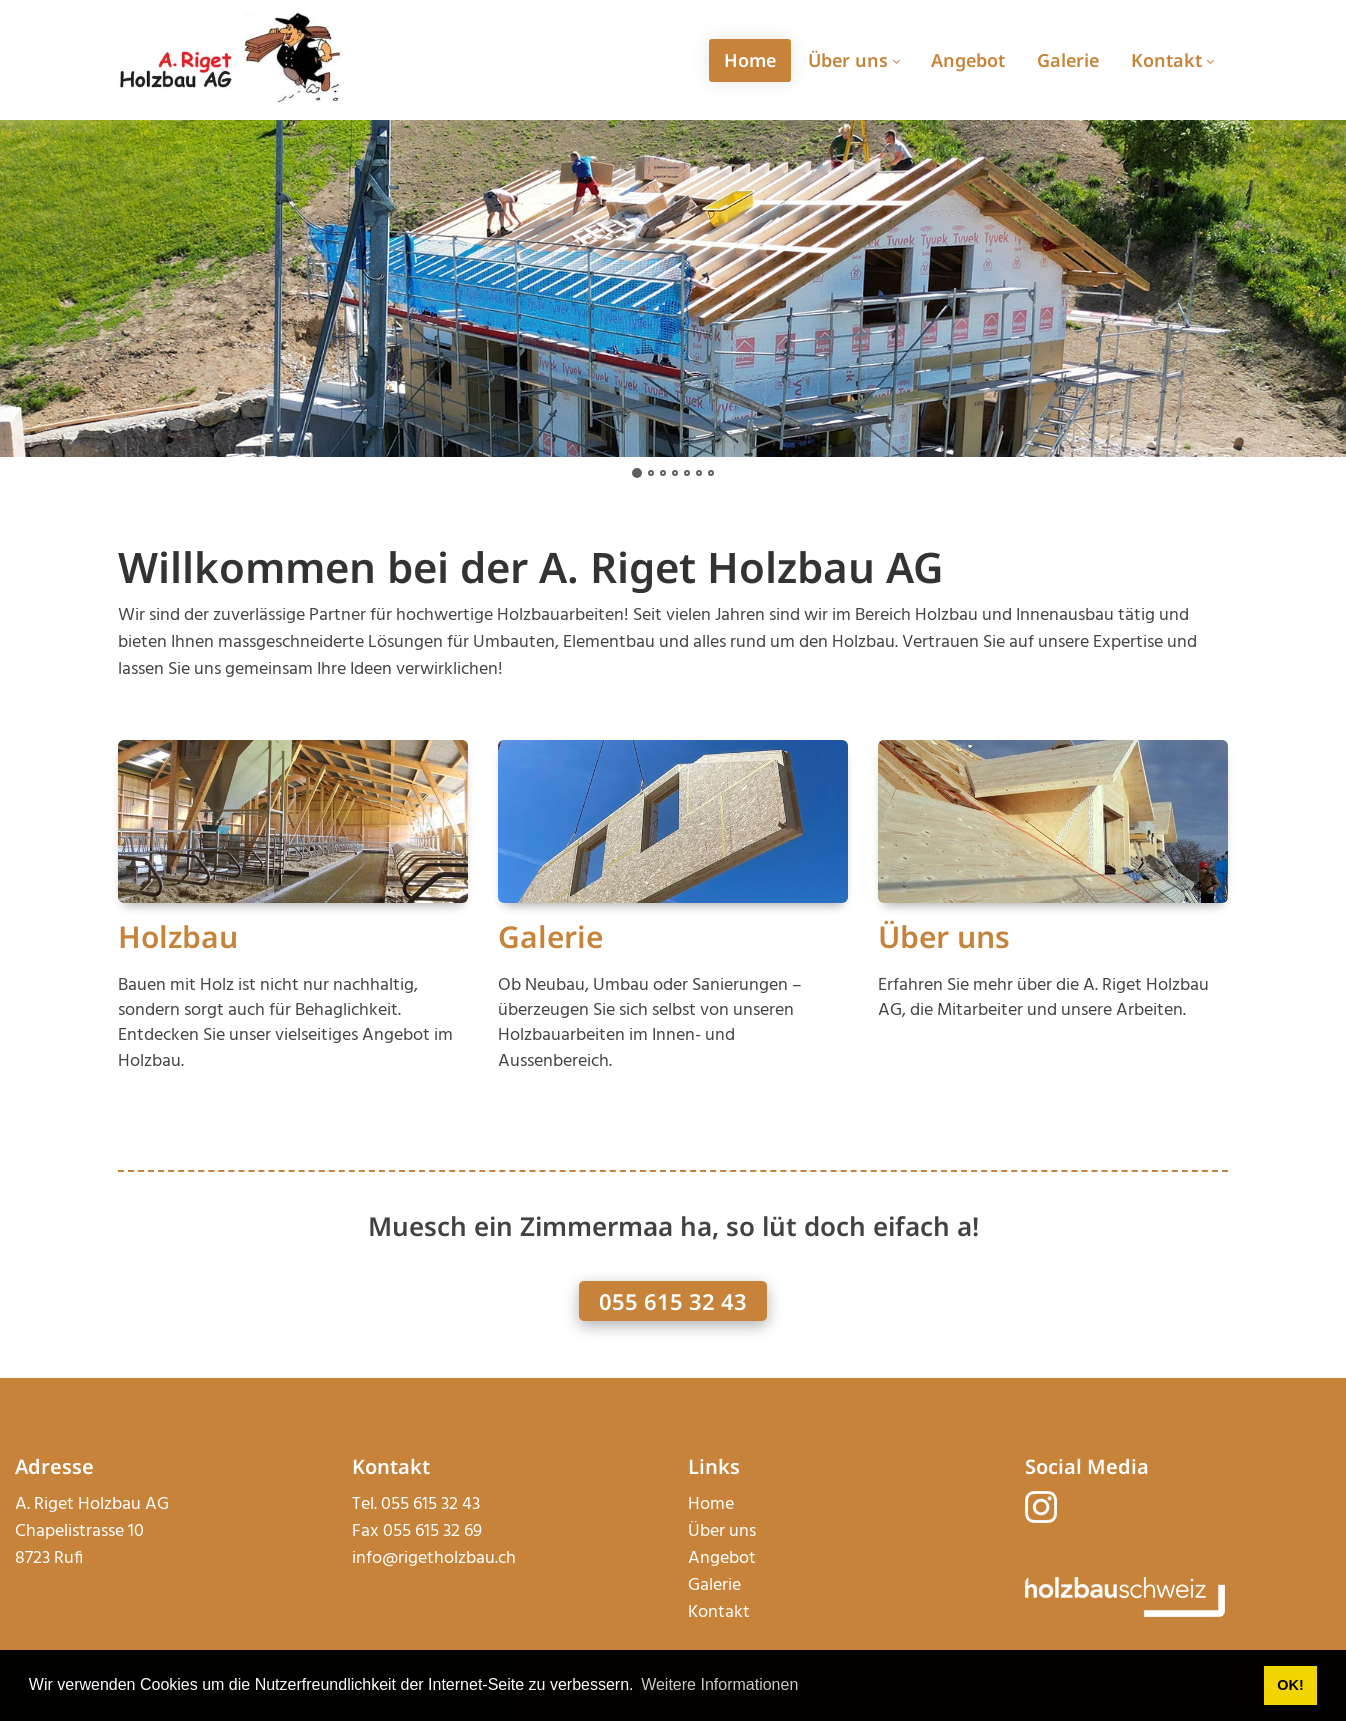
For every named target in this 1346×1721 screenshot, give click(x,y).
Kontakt (719, 1612)
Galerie (550, 936)
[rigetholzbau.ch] (230, 59)
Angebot (722, 1558)
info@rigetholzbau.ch (434, 1558)
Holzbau (178, 936)
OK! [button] (1290, 1685)
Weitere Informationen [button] (719, 1684)
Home (711, 1504)
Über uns (944, 936)
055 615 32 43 (673, 1301)
